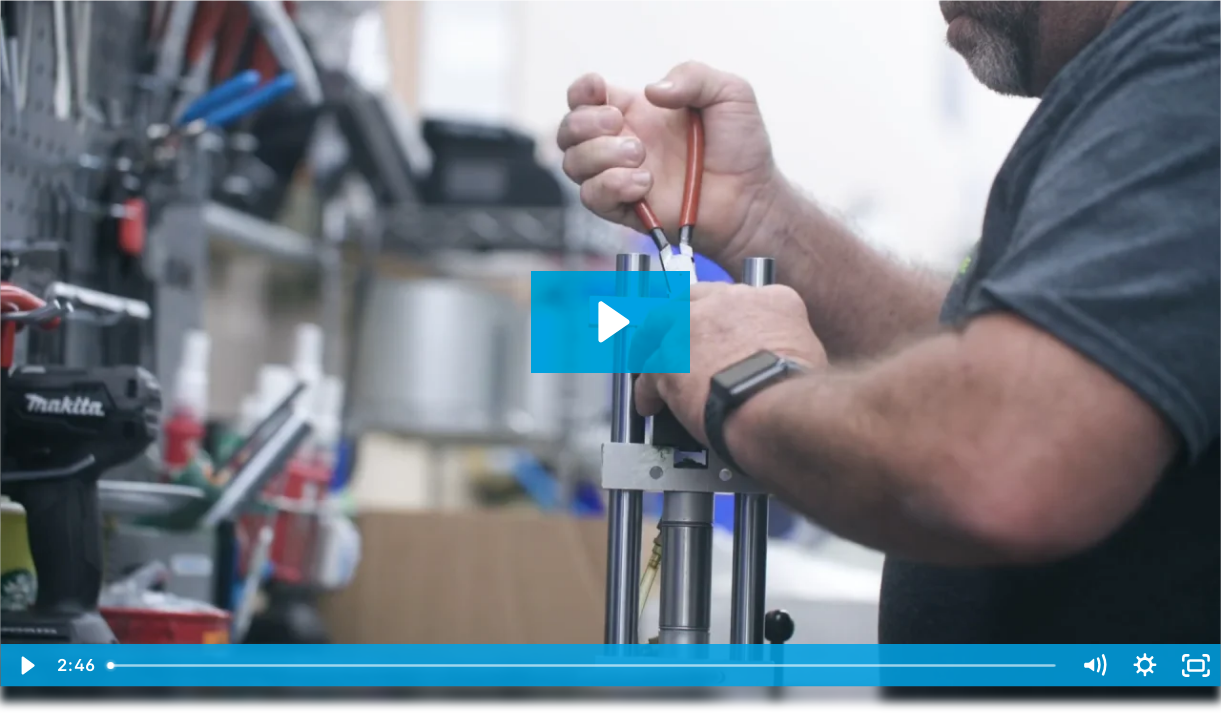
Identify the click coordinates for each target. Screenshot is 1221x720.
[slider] (583, 665)
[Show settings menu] (1144, 665)
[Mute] (1093, 665)
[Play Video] (25, 665)
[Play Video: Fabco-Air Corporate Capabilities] (610, 322)
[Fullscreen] (1195, 665)
